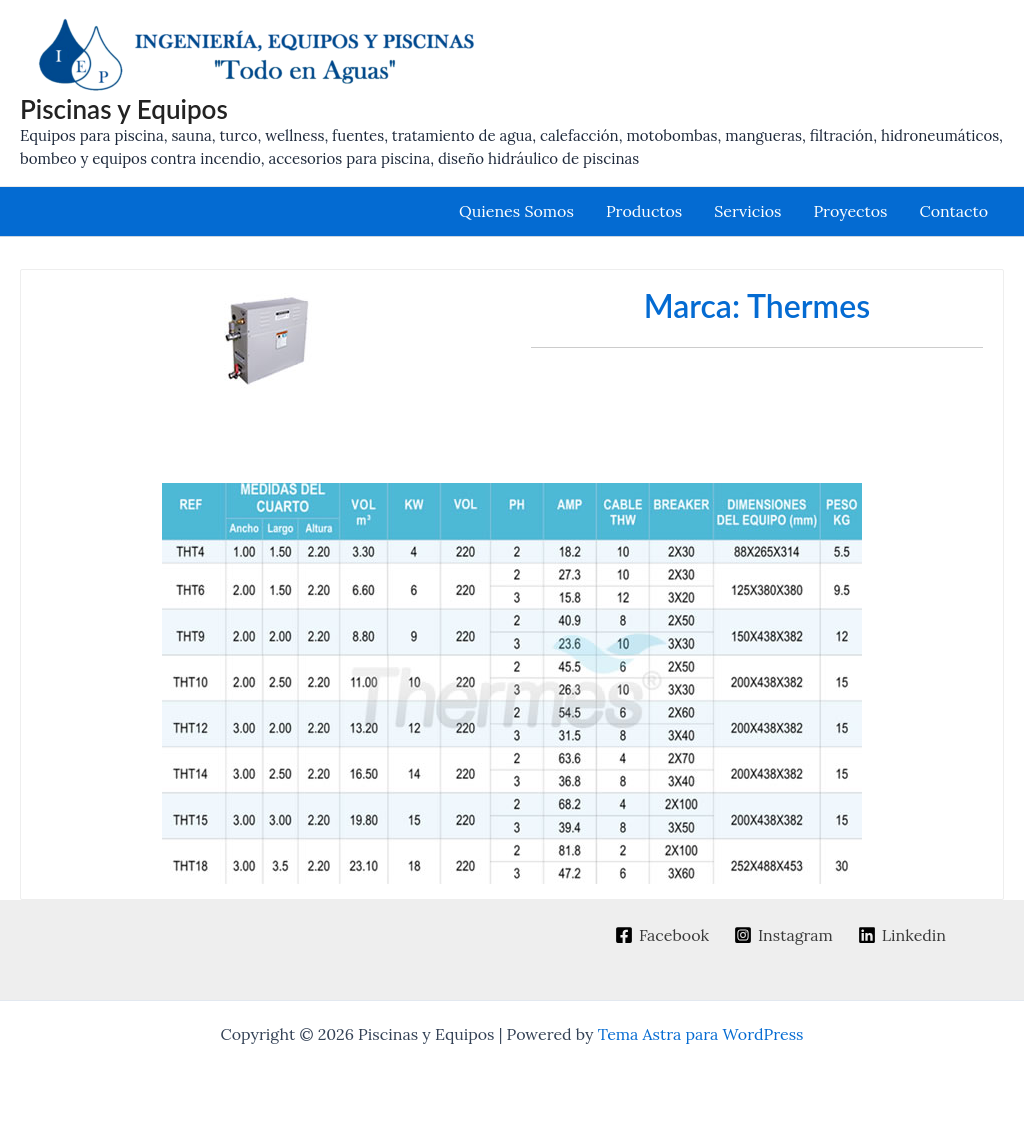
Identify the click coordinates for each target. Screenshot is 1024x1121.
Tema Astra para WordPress (701, 1034)
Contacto (953, 211)
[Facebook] (662, 935)
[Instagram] (784, 935)
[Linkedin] (901, 935)
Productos (644, 211)
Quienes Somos (516, 211)
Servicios (747, 211)
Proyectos (850, 211)
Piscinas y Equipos (124, 109)
